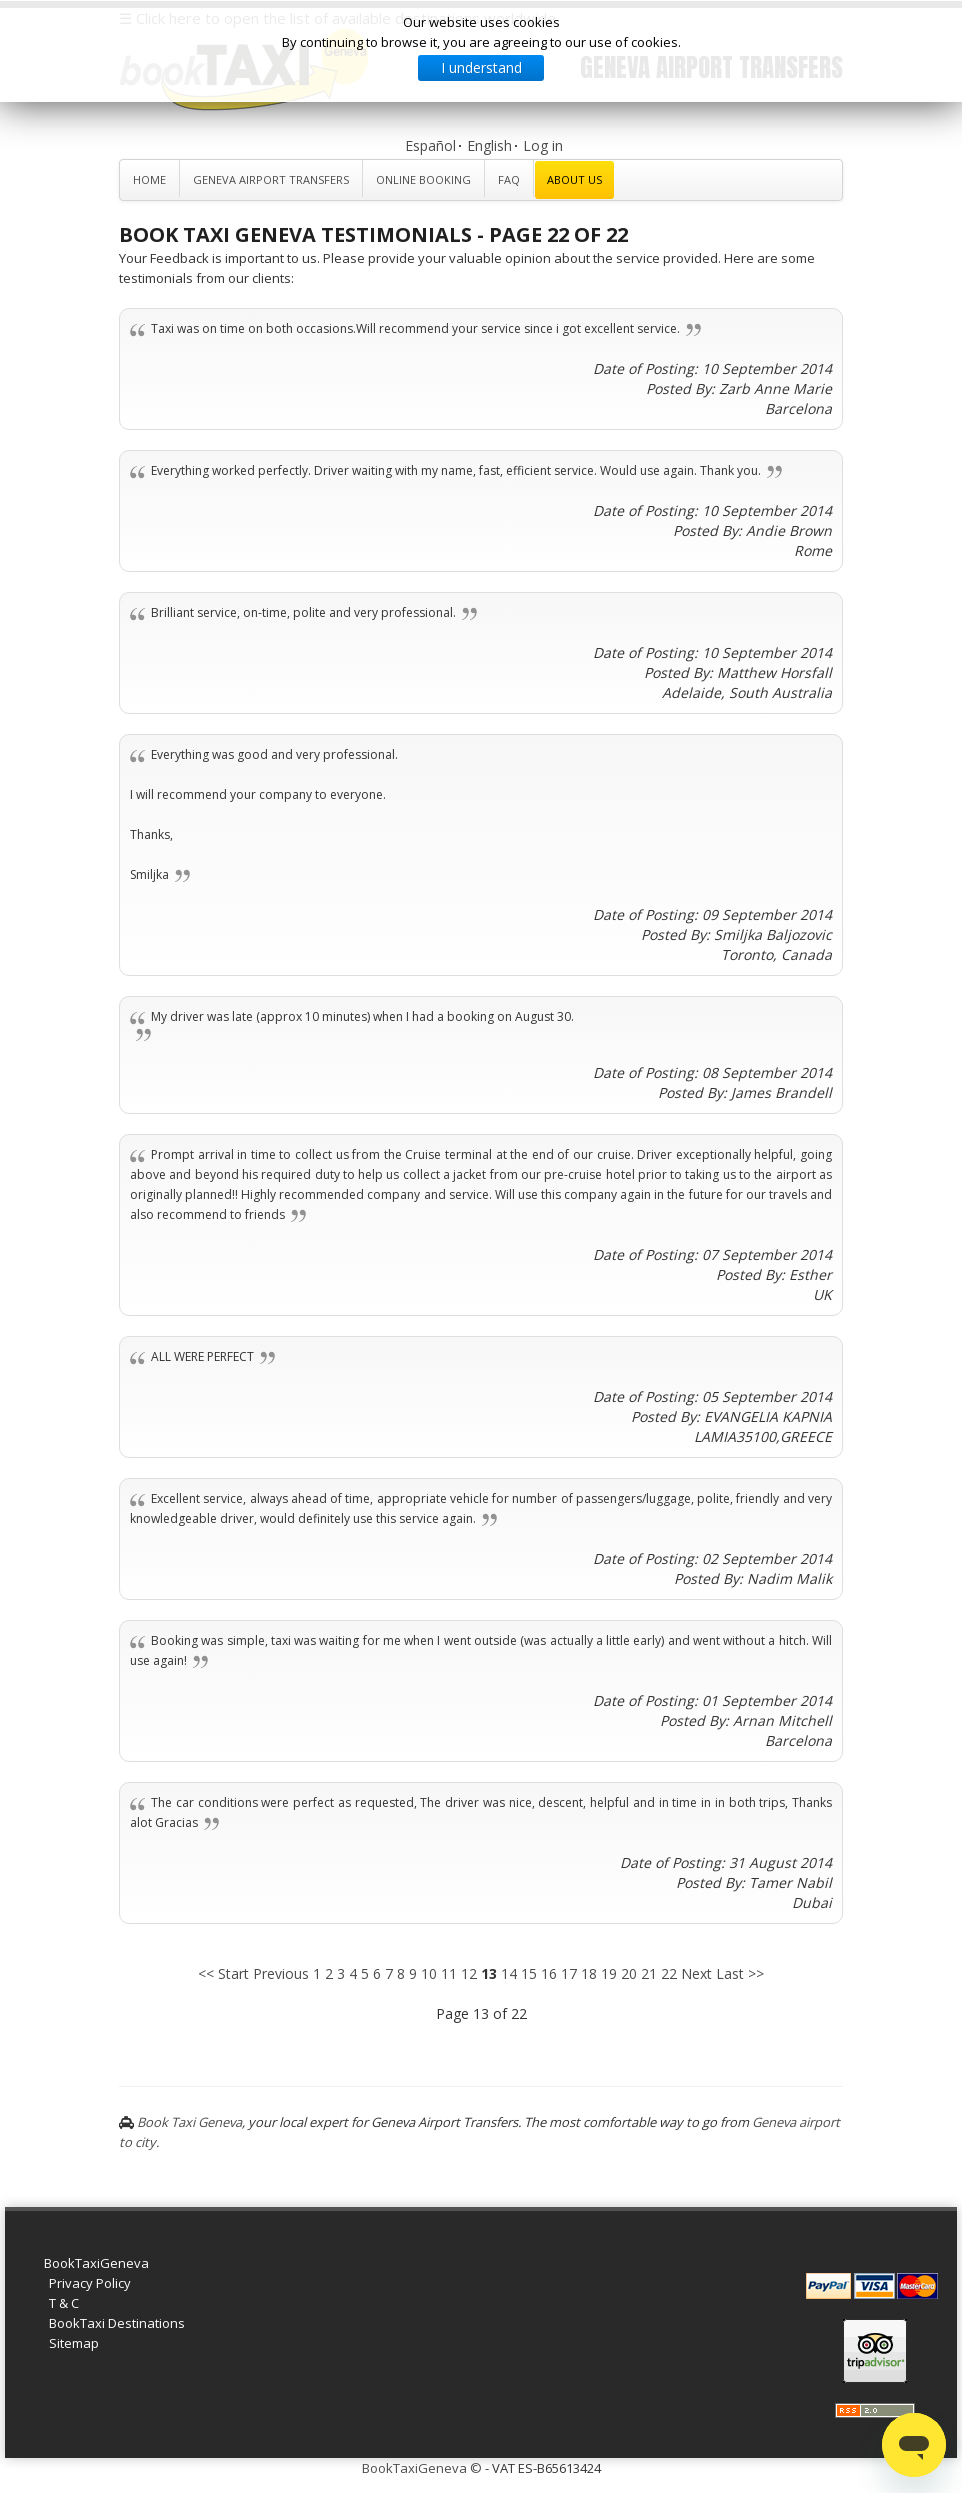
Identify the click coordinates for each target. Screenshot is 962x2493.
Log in (543, 145)
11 (449, 1973)
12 (469, 1973)
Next (696, 1973)
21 (649, 1973)
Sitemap (74, 2343)
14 (509, 1973)
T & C (64, 2303)
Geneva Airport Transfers (271, 179)
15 (529, 1973)
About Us (574, 179)
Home (149, 179)
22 (669, 1973)
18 (589, 1973)
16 (549, 1973)
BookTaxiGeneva (96, 2263)
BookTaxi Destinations (117, 2323)
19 (609, 1973)
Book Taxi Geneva (189, 2122)
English (489, 145)
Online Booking (423, 179)
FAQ (509, 179)
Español (430, 145)
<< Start (223, 1973)
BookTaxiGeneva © (422, 2468)
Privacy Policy (90, 2283)
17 (569, 1973)
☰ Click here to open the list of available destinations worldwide (337, 18)
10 (429, 1973)
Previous (281, 1973)
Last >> (740, 1973)
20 (629, 1973)
